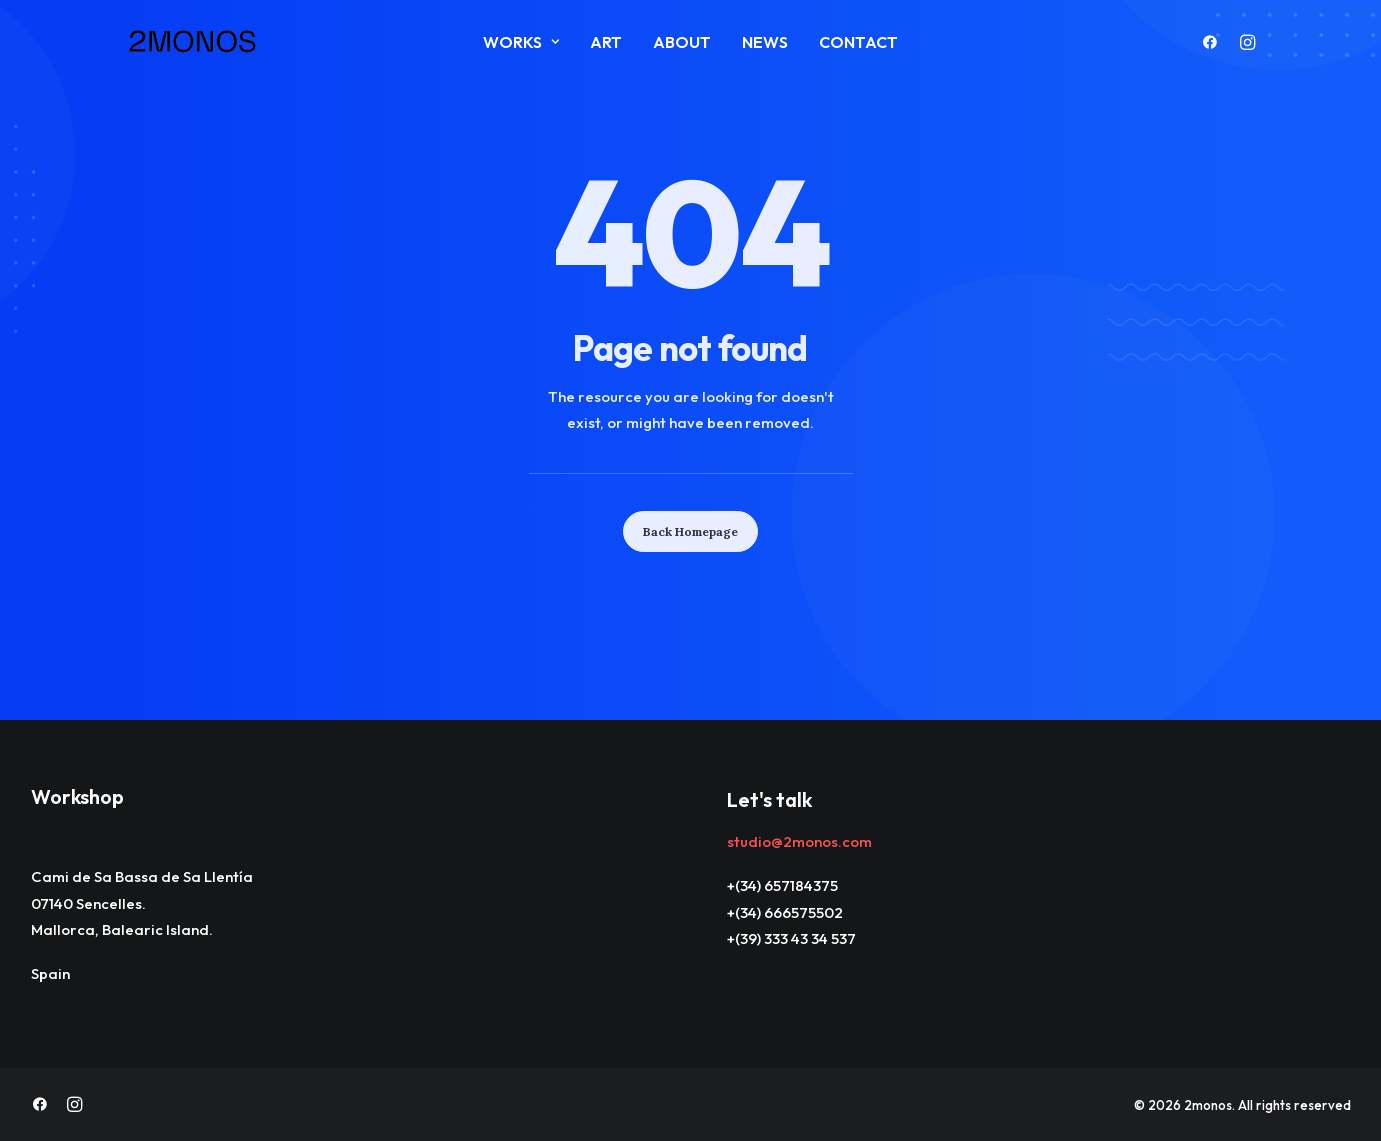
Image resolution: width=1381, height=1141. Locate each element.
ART (606, 42)
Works (521, 42)
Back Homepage (690, 531)
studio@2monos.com (799, 841)
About (682, 42)
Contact (858, 42)
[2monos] (193, 42)
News (765, 42)
